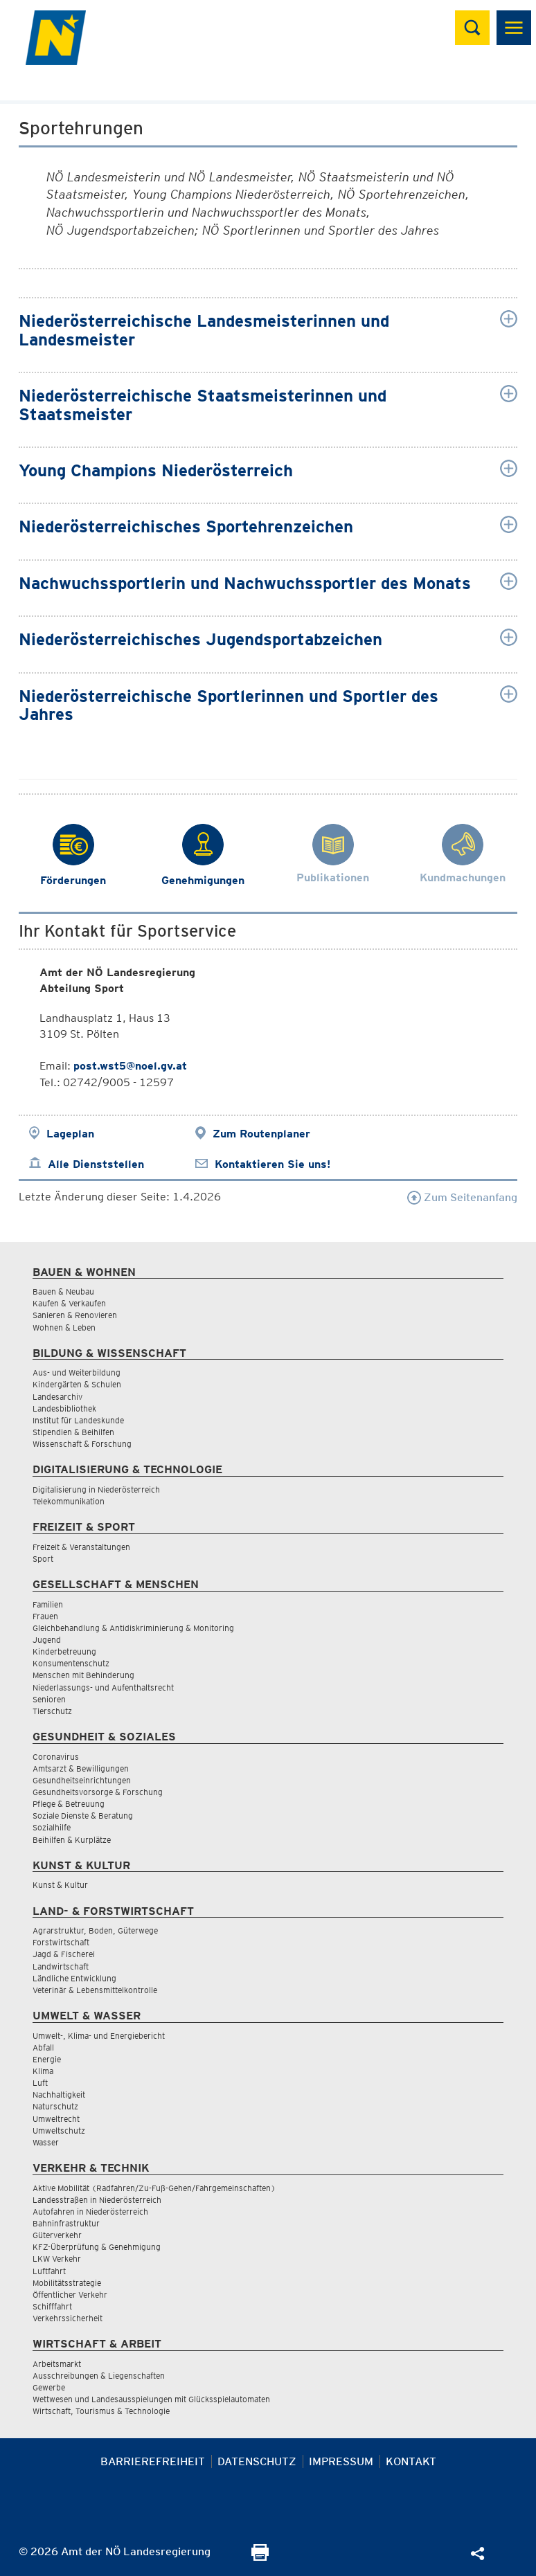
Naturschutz (55, 2106)
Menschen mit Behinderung (83, 1675)
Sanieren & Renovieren (75, 1315)
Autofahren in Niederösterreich (90, 2211)
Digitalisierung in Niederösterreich (96, 1489)
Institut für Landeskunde (78, 1420)
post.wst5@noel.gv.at (130, 1065)
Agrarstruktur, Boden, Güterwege (95, 1930)
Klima (43, 2071)
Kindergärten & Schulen (77, 1384)
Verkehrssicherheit (67, 2318)
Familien (48, 1604)
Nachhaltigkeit (59, 2094)
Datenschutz (256, 2461)
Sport (43, 1558)
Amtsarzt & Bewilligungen (81, 1768)
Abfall (43, 2047)
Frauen (45, 1616)
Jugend (47, 1639)
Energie (47, 2059)
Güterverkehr (57, 2235)
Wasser (46, 2142)
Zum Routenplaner (261, 1133)
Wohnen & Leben (64, 1327)
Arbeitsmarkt (57, 2364)
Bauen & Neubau (63, 1291)
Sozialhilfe (52, 1827)
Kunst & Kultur (60, 1885)
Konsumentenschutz (71, 1663)
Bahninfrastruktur (66, 2223)
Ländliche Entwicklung (74, 1978)
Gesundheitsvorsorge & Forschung (98, 1792)
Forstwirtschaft (61, 1942)
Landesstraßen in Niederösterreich (97, 2200)
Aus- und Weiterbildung (76, 1372)
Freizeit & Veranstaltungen (81, 1547)
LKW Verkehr (57, 2258)
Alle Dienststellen (96, 1164)
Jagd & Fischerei (64, 1954)
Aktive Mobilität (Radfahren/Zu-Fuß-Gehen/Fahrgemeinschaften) (154, 2188)
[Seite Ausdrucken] (260, 2557)
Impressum (341, 2461)
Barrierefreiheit (152, 2461)
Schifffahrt (52, 2306)
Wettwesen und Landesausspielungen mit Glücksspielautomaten (151, 2399)
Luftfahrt (49, 2271)
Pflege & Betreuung (69, 1804)
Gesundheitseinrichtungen (82, 1780)
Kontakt (411, 2461)
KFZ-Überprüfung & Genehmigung (97, 2247)
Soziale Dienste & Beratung (83, 1815)
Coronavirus (56, 1756)
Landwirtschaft (61, 1966)
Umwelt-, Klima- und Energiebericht (99, 2035)
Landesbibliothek (64, 1408)
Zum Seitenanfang (462, 1197)
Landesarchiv (57, 1396)
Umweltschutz (59, 2130)
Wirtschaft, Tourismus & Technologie (101, 2411)
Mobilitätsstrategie (67, 2283)
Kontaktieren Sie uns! (272, 1164)
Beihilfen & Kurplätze (72, 1840)
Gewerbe (49, 2387)
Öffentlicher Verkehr (70, 2294)
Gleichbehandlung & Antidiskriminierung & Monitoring (133, 1628)
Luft (40, 2083)
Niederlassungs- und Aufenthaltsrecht (103, 1687)
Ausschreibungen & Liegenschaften (99, 2375)
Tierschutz (52, 1711)
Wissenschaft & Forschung (82, 1444)
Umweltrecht (56, 2119)
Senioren (49, 1699)
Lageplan (70, 1133)
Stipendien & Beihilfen (73, 1432)
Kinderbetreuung (64, 1651)
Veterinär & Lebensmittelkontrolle (95, 1990)
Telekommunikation (69, 1501)
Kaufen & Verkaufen (69, 1303)
